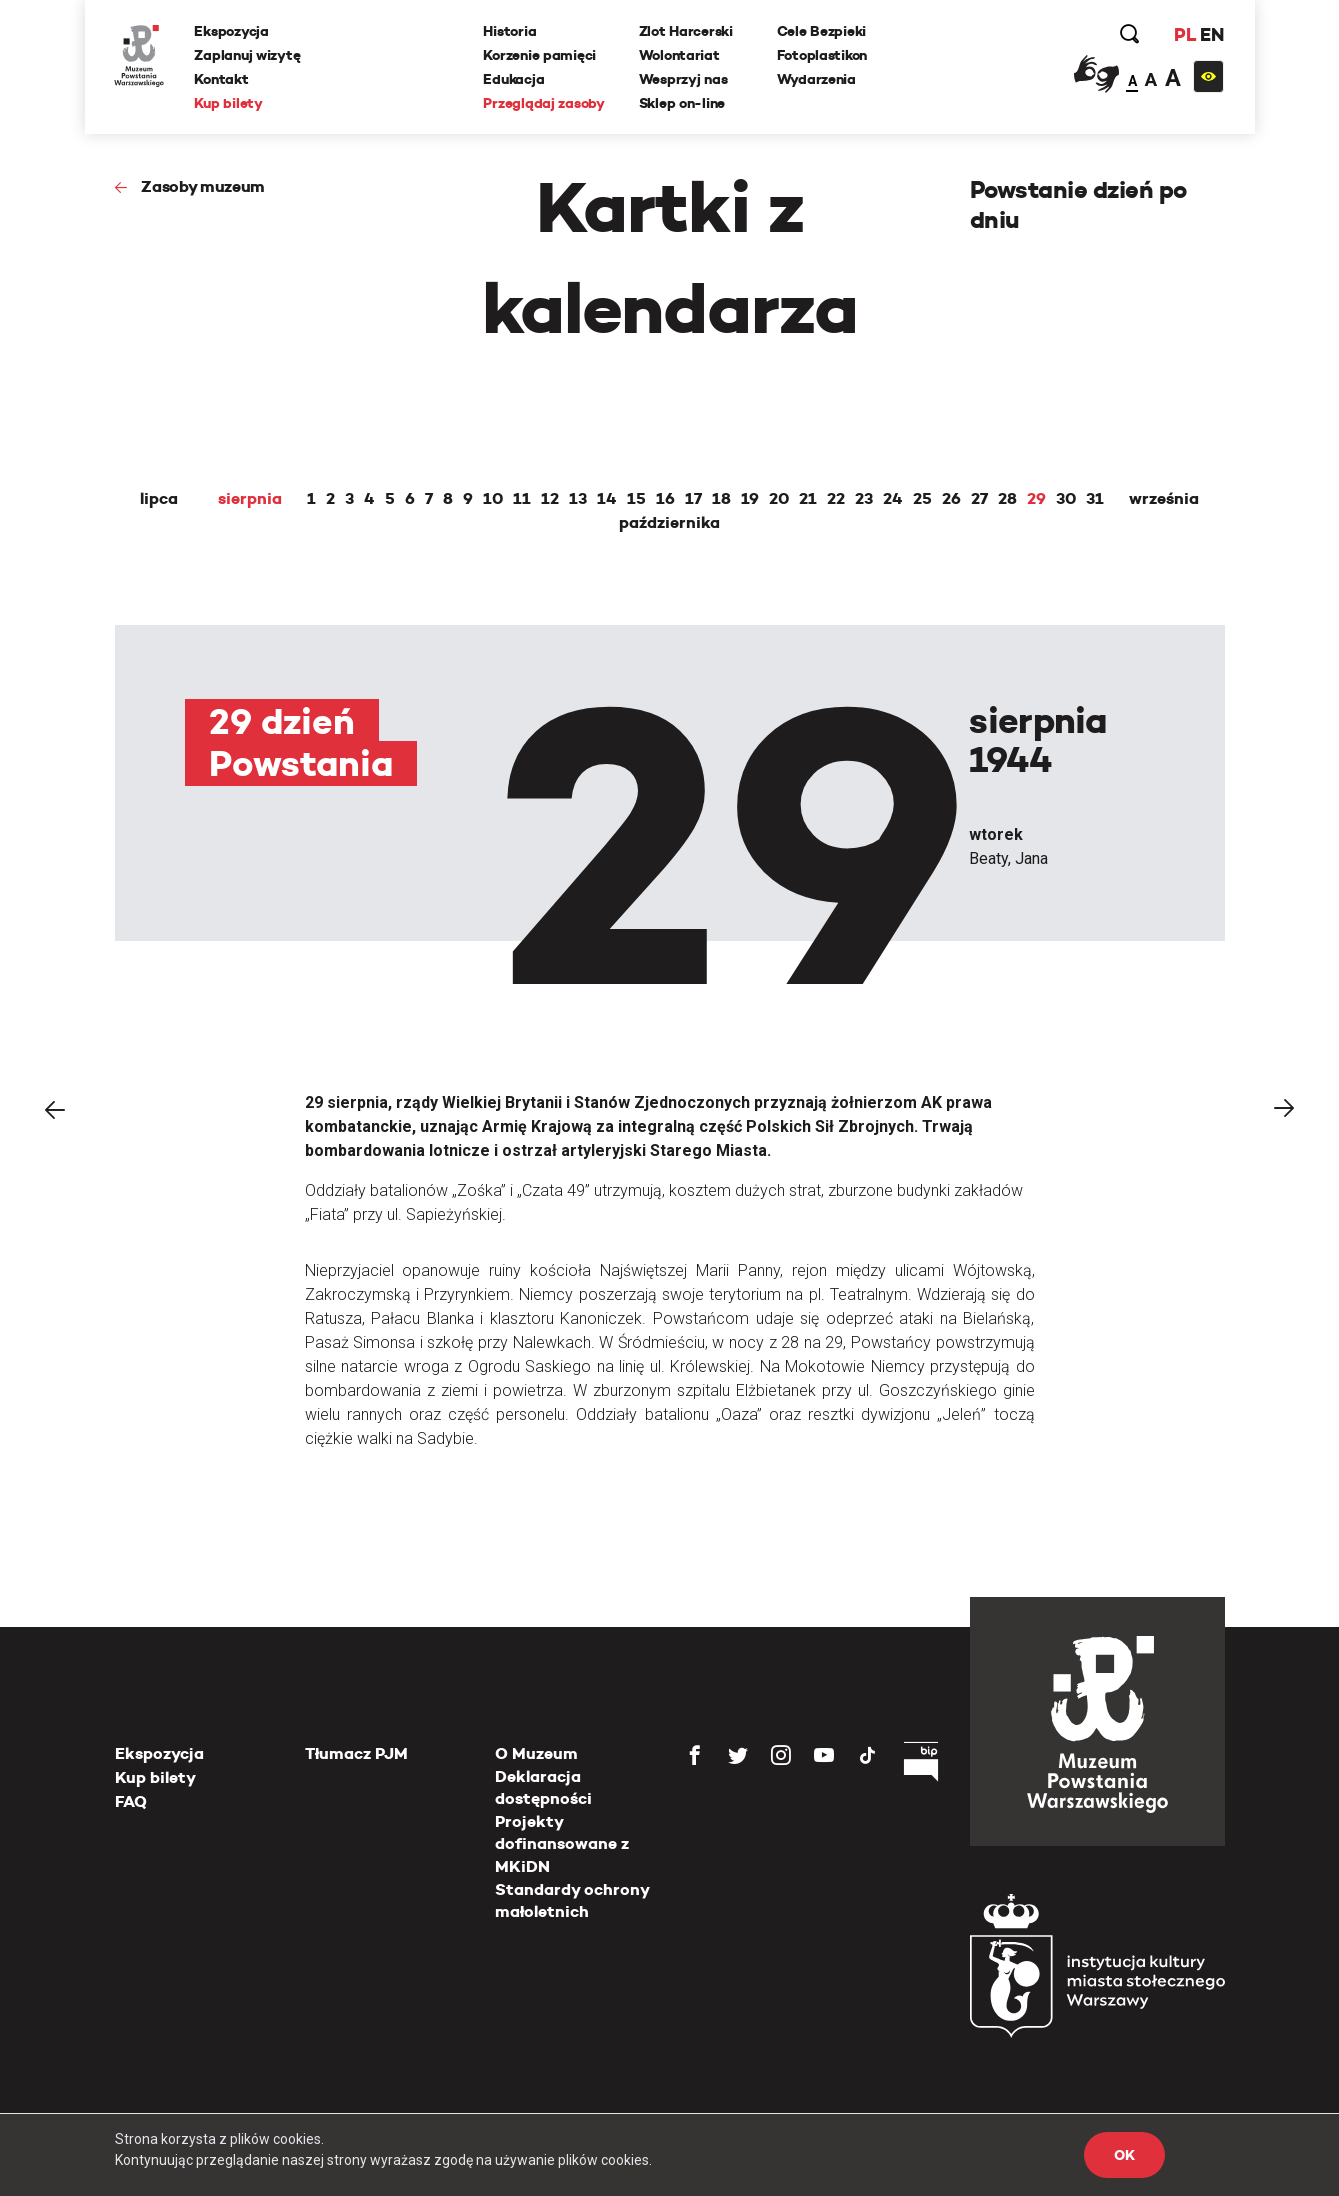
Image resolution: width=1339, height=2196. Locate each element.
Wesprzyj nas (683, 79)
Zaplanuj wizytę (248, 55)
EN (1211, 34)
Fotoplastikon (822, 55)
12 (550, 499)
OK (1124, 2155)
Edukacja (514, 79)
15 (636, 499)
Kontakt (222, 79)
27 (979, 499)
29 (1036, 499)
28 (1007, 499)
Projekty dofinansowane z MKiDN (562, 1844)
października (669, 523)
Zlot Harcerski (686, 31)
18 (721, 499)
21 (808, 499)
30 (1066, 499)
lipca (159, 499)
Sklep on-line (682, 103)
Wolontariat (679, 55)
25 (922, 499)
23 (864, 499)
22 (836, 499)
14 (607, 499)
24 (893, 499)
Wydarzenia (816, 79)
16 (665, 499)
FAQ (131, 1801)
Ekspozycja (232, 31)
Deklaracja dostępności (543, 1787)
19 (750, 499)
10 (493, 499)
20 (779, 499)
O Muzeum (536, 1753)
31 (1095, 499)
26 (951, 499)
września (1164, 499)
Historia (510, 31)
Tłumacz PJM (356, 1753)
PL (1185, 34)
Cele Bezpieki (821, 31)
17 (693, 499)
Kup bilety (229, 103)
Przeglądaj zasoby (544, 103)
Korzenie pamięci (540, 55)
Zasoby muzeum (203, 186)
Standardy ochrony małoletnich (572, 1900)
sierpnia (250, 499)
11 (522, 499)
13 (578, 499)
